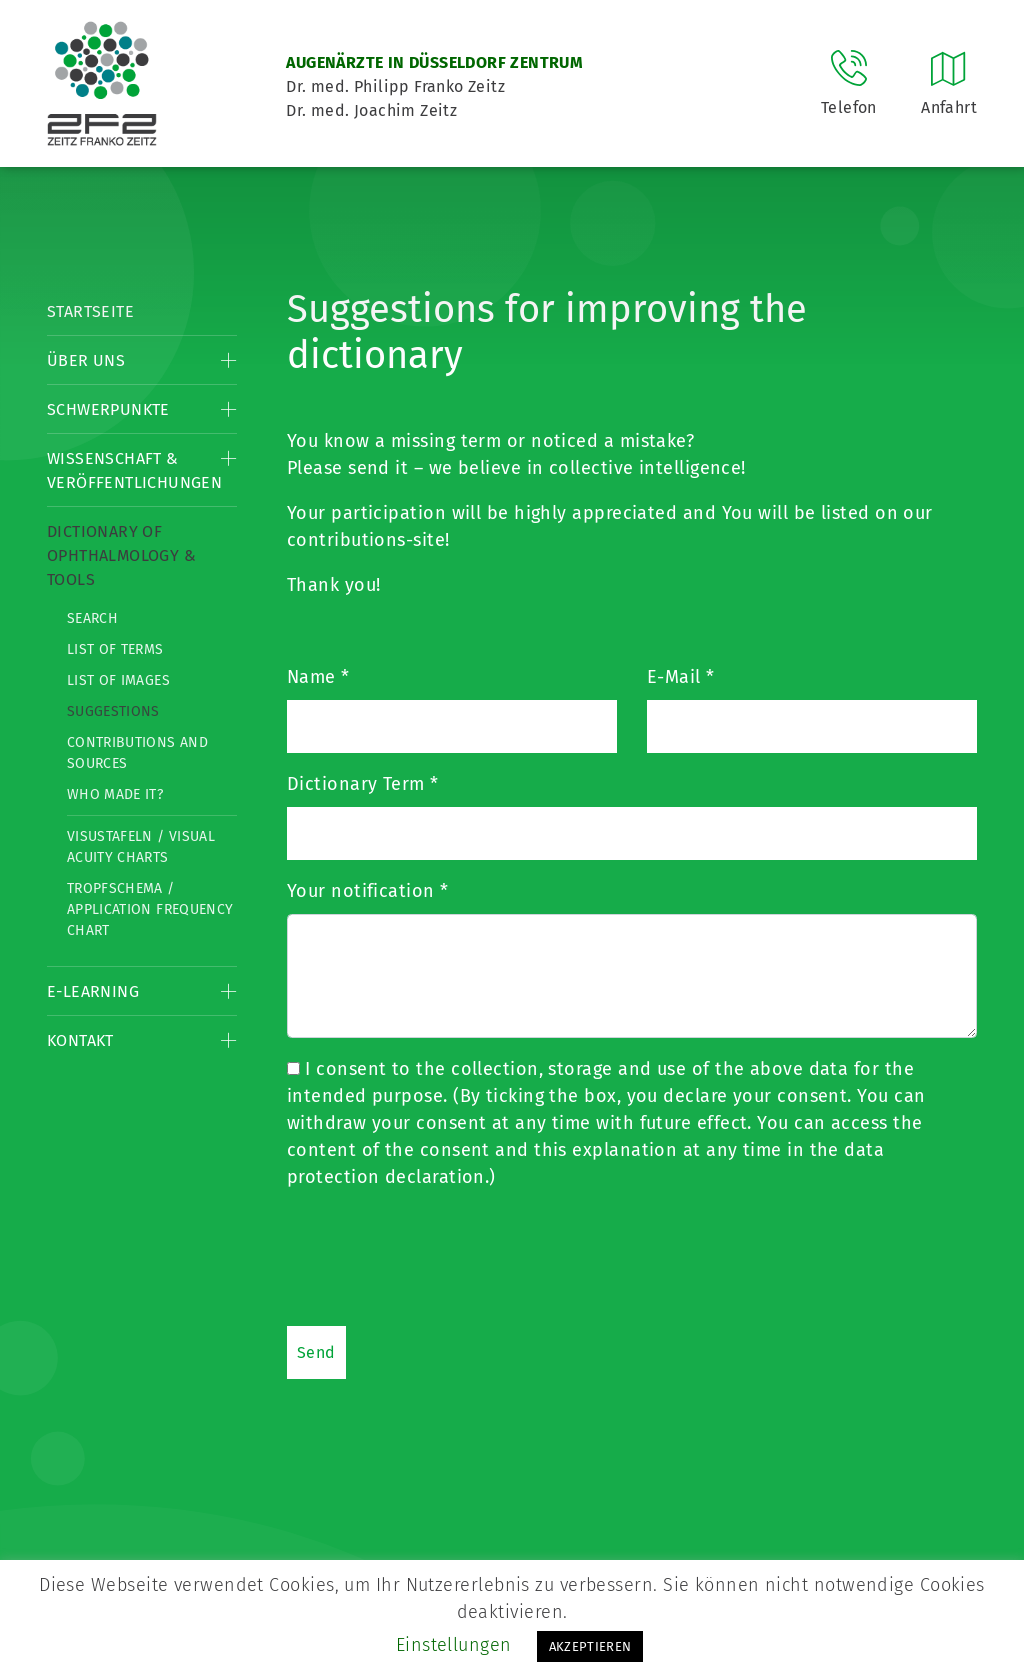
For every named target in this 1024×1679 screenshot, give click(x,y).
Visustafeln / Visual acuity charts (141, 847)
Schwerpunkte (108, 409)
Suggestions (113, 711)
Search (92, 618)
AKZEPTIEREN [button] (590, 1646)
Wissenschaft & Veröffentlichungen (134, 470)
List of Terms (115, 649)
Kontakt (80, 1040)
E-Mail (681, 677)
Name (318, 677)
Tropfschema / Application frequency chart (150, 909)
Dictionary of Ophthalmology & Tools (121, 555)
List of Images (118, 680)
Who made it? (115, 794)
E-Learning (93, 991)
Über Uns (86, 360)
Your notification (368, 891)
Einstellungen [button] (454, 1645)
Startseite (90, 311)
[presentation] (439, 1257)
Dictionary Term (363, 784)
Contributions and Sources (137, 753)
